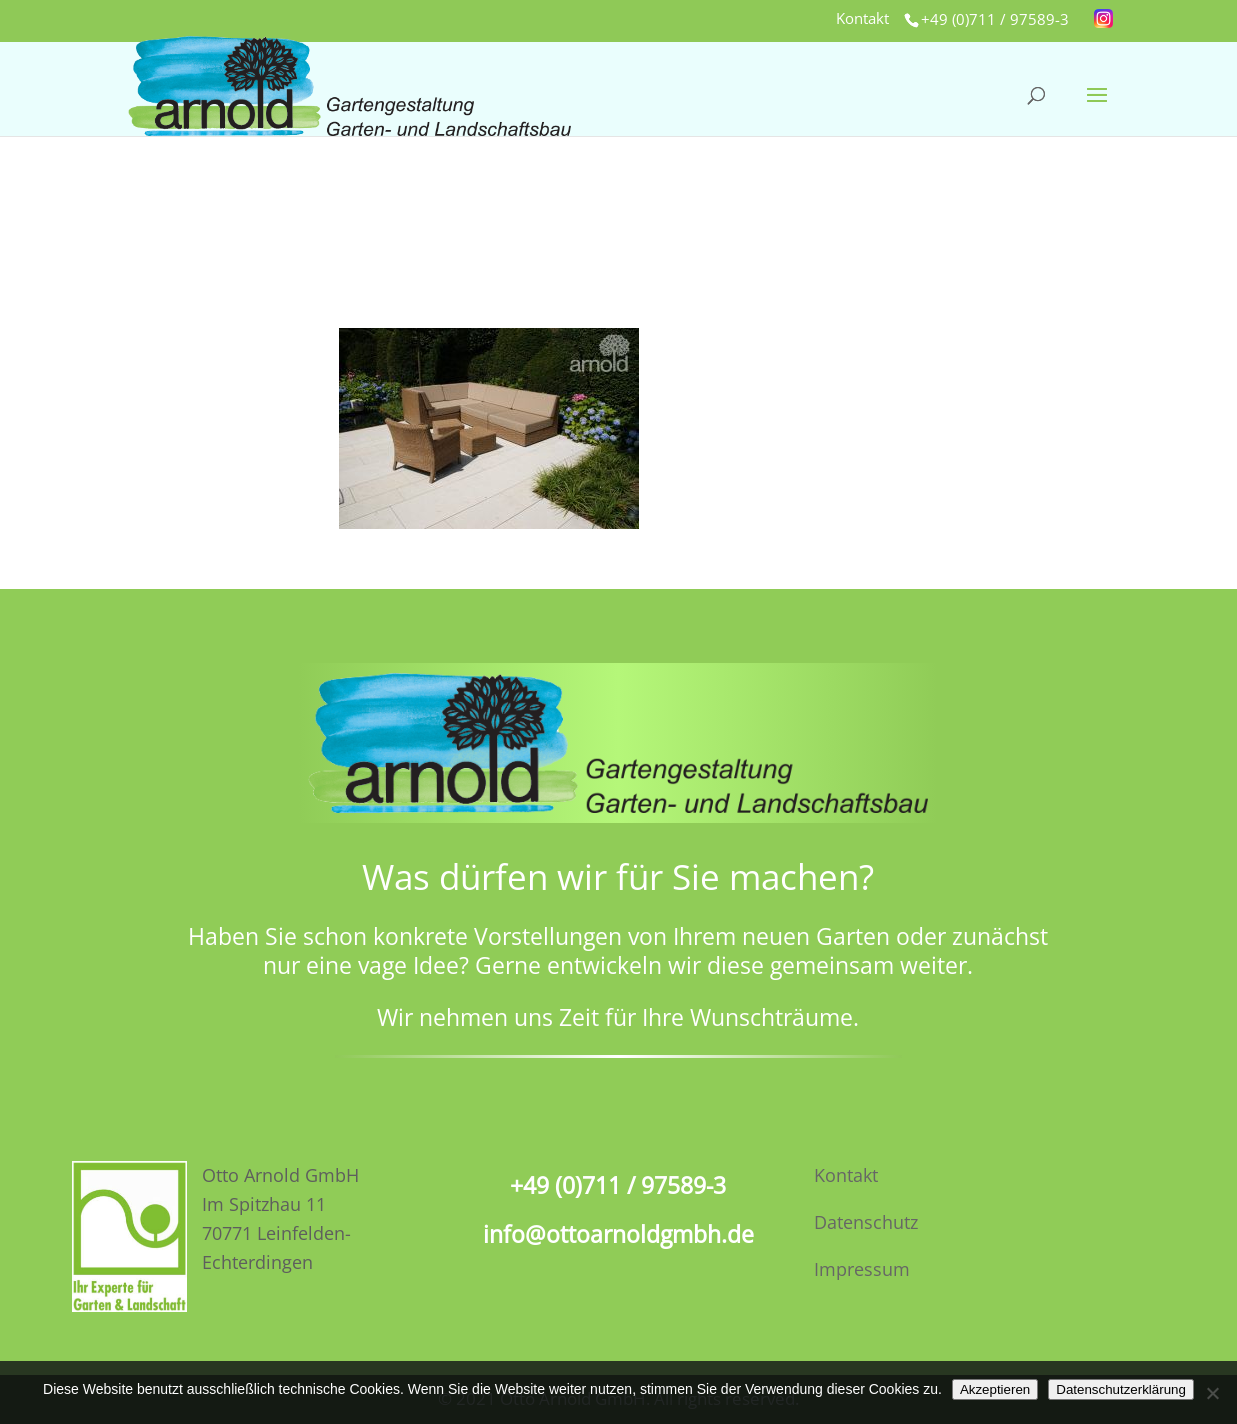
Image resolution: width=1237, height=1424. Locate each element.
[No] (1212, 1393)
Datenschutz (866, 1222)
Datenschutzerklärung (1121, 1389)
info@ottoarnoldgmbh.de (618, 1234)
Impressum (862, 1269)
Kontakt (862, 19)
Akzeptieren (995, 1389)
